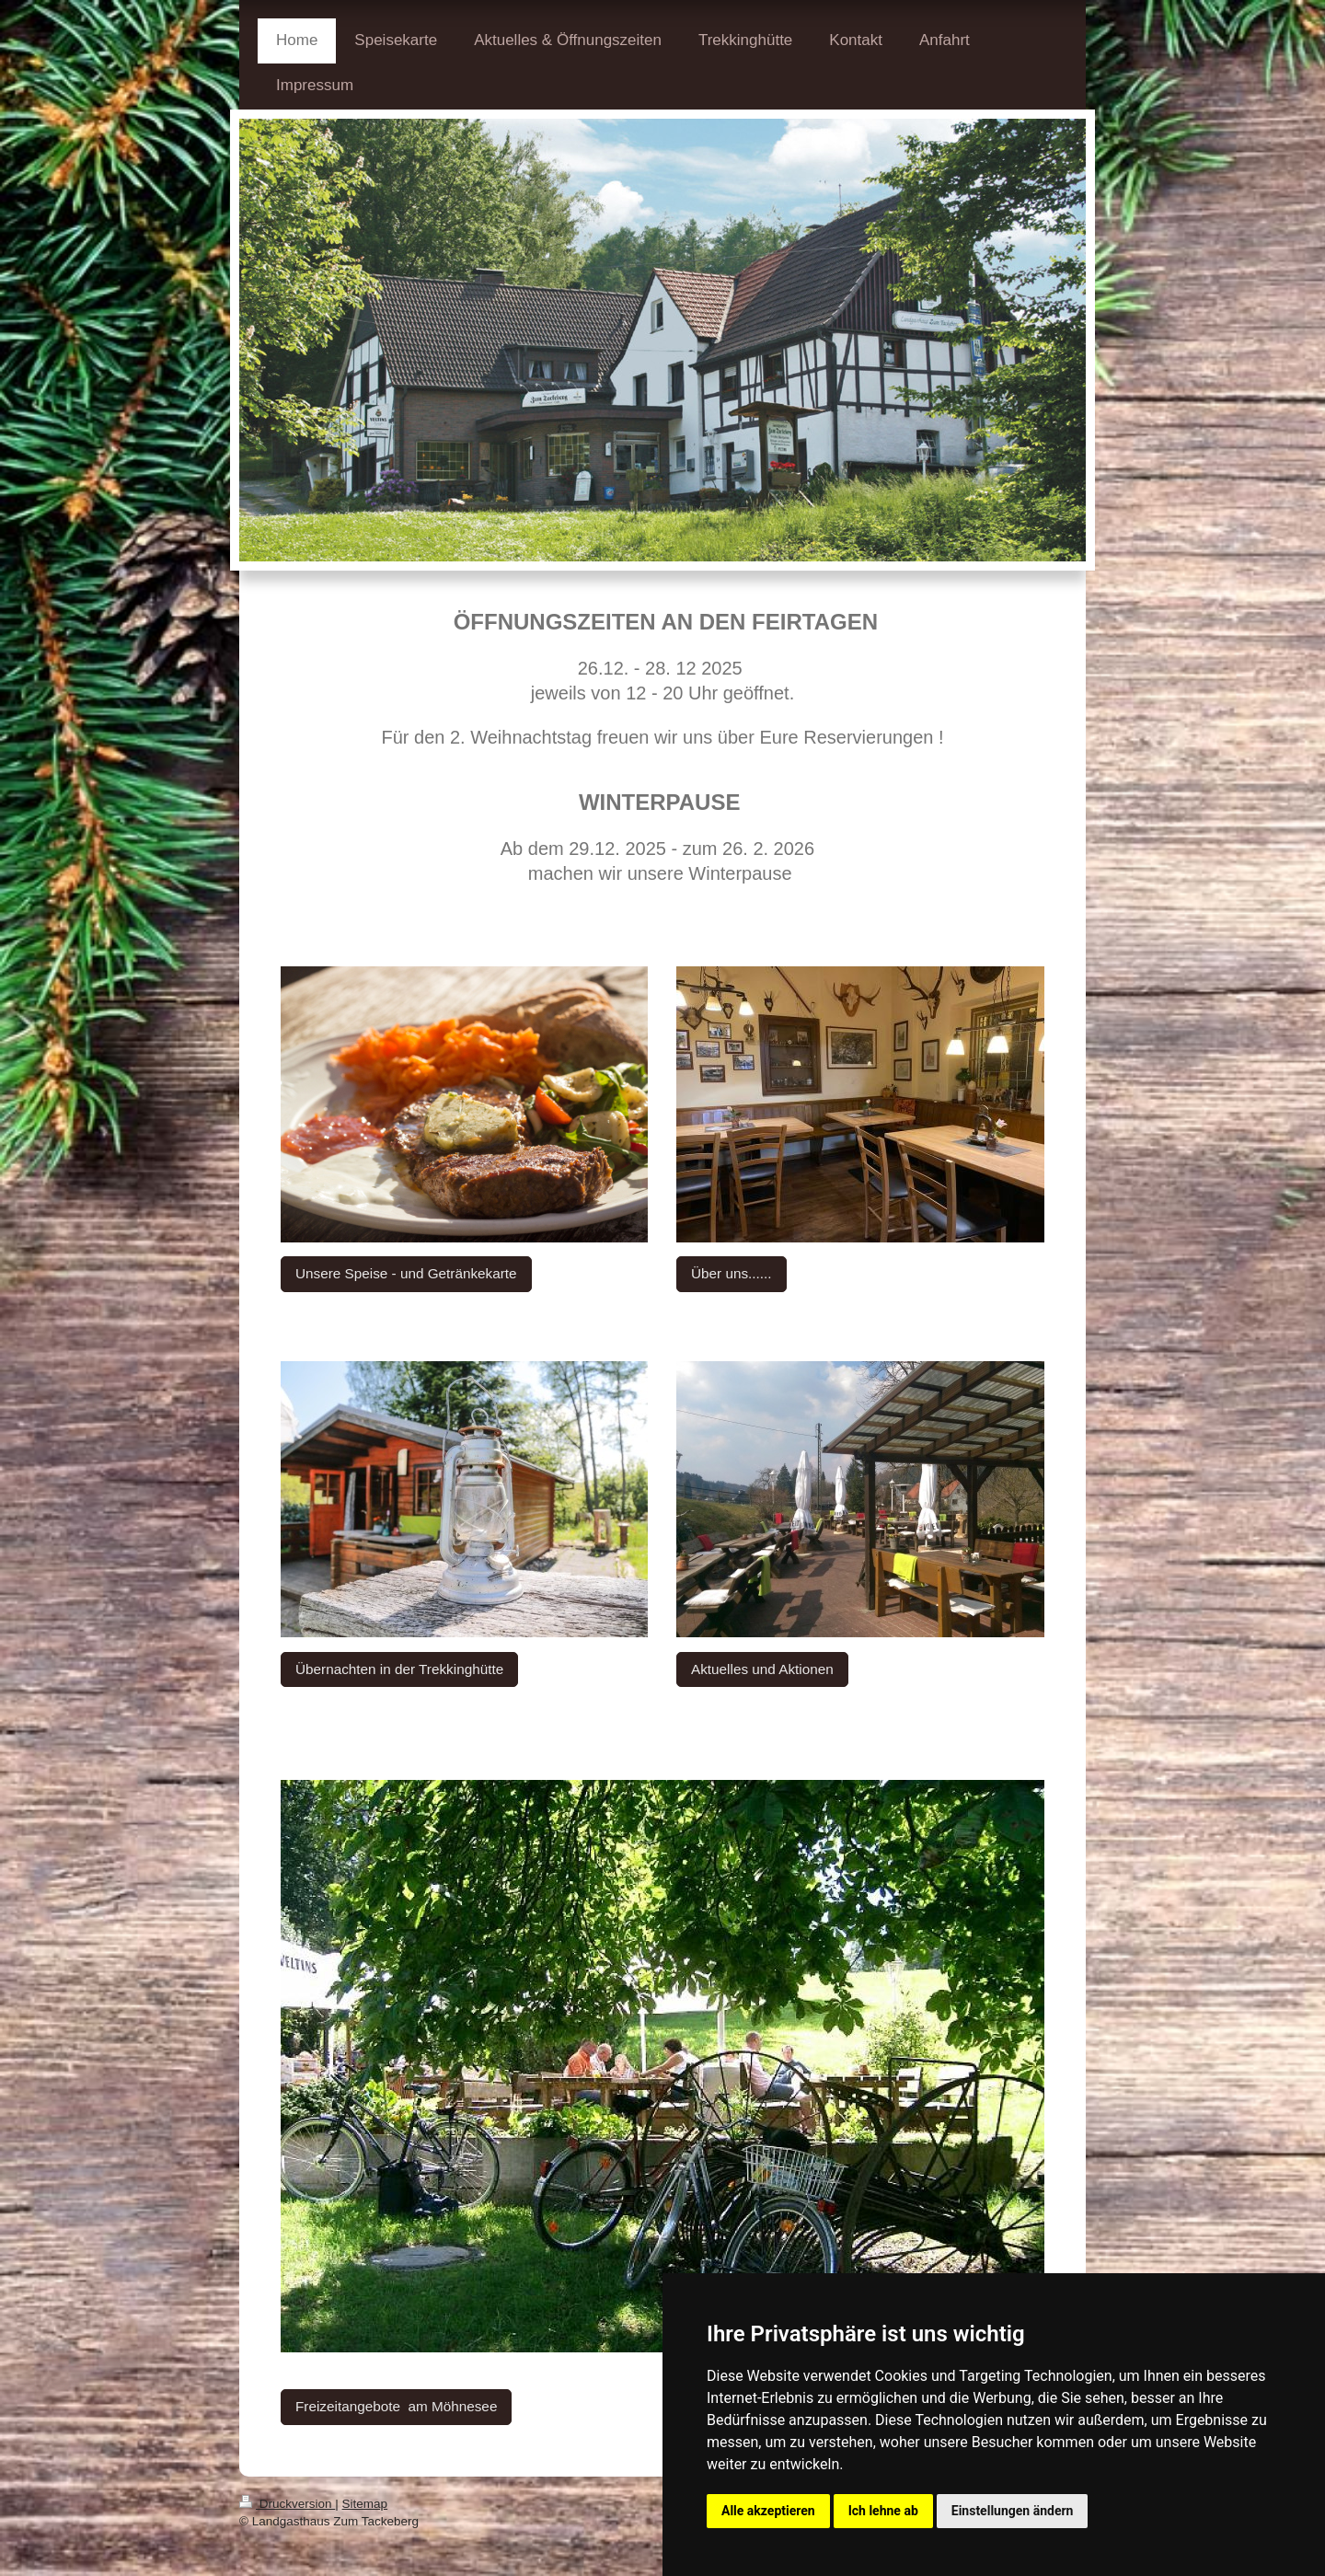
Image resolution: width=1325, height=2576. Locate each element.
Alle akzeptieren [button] (768, 2510)
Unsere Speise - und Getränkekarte (406, 1273)
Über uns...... (731, 1273)
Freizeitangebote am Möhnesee (396, 2406)
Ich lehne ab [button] (883, 2510)
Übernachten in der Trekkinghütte (399, 1669)
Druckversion (287, 2504)
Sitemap (365, 2504)
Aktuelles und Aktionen (762, 1669)
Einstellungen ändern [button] (1012, 2510)
